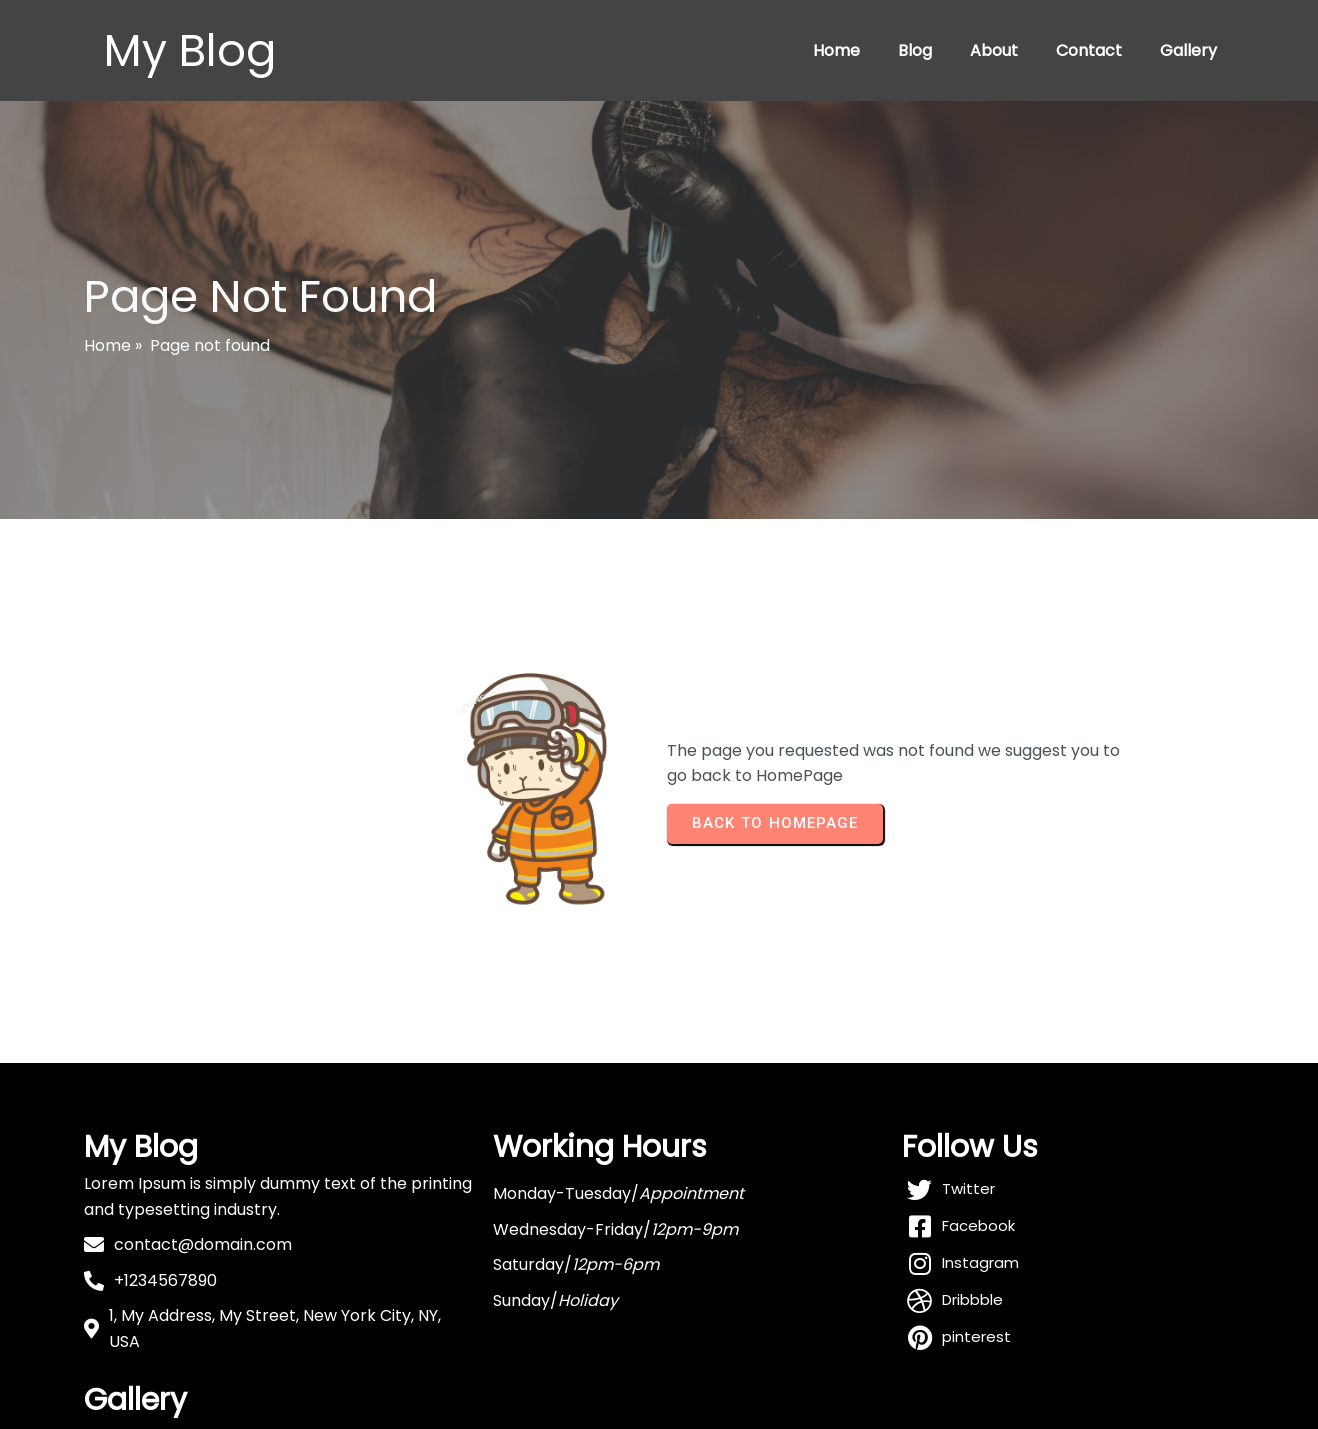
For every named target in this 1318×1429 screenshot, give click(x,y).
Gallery (1188, 50)
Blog (915, 50)
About (994, 50)
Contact (1089, 50)
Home (836, 50)
